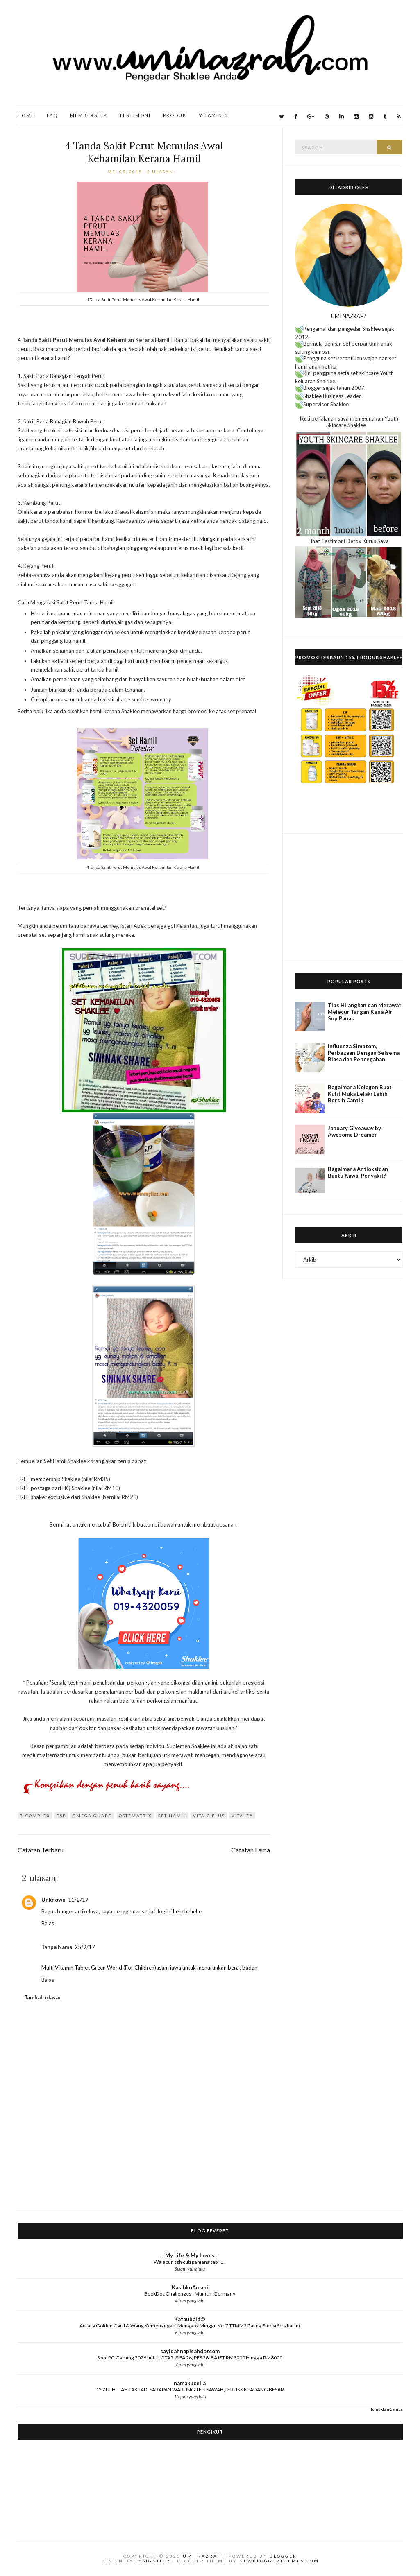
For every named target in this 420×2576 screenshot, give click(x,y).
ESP (61, 1815)
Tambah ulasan (43, 1997)
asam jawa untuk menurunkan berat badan (206, 1967)
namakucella (190, 2383)
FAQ (52, 115)
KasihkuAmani (190, 2287)
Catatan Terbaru (41, 1850)
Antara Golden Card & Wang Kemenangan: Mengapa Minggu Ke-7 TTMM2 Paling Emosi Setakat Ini (189, 2326)
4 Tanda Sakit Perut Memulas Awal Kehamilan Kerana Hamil (144, 152)
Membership (88, 115)
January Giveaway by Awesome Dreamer (354, 1131)
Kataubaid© (189, 2319)
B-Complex (35, 1815)
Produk (174, 115)
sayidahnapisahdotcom (190, 2351)
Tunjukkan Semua (386, 2408)
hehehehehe (187, 1911)
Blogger (283, 2555)
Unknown (53, 1899)
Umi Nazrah (202, 2555)
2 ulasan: (162, 171)
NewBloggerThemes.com (279, 2560)
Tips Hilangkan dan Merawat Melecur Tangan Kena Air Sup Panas (364, 1012)
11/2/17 (78, 1899)
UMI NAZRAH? (348, 316)
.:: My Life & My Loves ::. (190, 2255)
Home (26, 115)
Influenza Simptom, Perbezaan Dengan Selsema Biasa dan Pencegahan (364, 1053)
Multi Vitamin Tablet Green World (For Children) (98, 1967)
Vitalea (242, 1815)
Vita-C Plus (209, 1815)
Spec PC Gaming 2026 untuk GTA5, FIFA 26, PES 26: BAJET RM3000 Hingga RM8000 (189, 2357)
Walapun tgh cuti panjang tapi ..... (190, 2262)
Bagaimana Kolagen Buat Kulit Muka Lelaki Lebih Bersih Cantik (360, 1094)
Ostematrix (135, 1815)
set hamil (172, 1815)
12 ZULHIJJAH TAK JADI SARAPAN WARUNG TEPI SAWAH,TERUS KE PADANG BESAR (190, 2389)
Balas (47, 1923)
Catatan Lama (250, 1850)
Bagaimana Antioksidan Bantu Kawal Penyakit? (358, 1172)
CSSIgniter (153, 2560)
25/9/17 (85, 1947)
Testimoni (135, 115)
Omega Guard (92, 1815)
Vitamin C (213, 115)
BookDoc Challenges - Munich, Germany (189, 2294)
